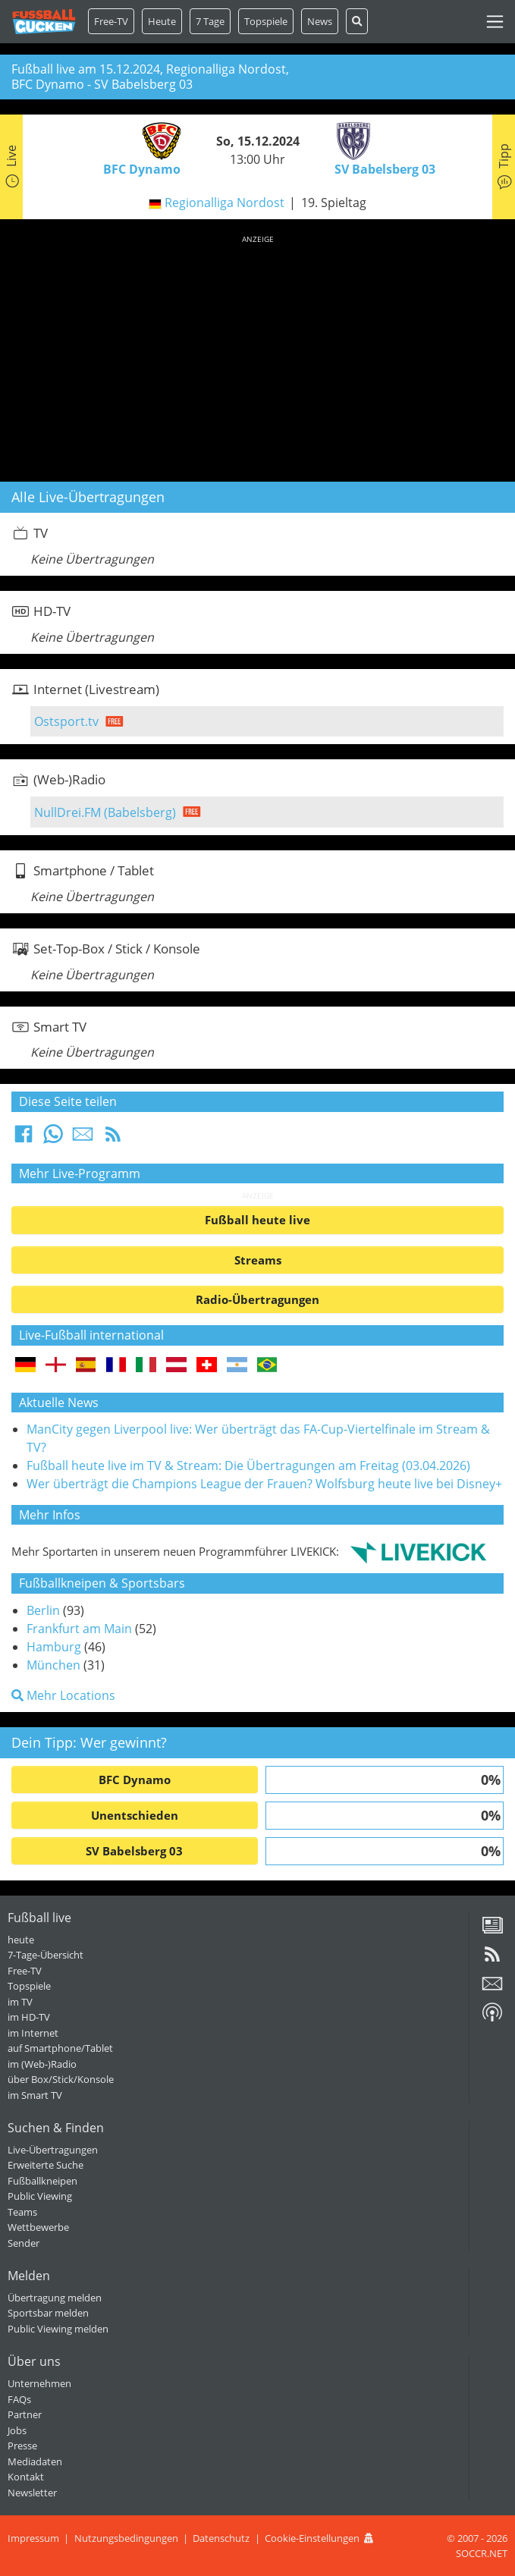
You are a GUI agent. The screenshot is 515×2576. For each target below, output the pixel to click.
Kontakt (26, 2476)
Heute (162, 21)
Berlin (43, 1610)
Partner (25, 2414)
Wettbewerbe (38, 2227)
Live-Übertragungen (53, 2150)
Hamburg (54, 1646)
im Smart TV (35, 2095)
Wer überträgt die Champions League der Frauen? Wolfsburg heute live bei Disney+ (264, 1483)
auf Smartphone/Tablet (60, 2048)
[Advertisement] (257, 356)
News (319, 21)
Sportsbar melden (48, 2313)
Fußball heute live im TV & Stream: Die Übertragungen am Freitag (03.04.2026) (248, 1465)
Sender (23, 2243)
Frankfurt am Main (79, 1628)
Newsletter (32, 2492)
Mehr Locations (63, 1695)
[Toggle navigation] (495, 22)
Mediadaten (35, 2461)
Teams (22, 2212)
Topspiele (29, 1986)
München (53, 1665)
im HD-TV (29, 2017)
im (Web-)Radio (42, 2064)
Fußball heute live (257, 1219)
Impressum (33, 2538)
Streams (257, 1260)
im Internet (33, 2033)
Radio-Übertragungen (257, 1299)
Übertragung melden (55, 2297)
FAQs (19, 2399)
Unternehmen (39, 2383)
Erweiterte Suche (45, 2165)
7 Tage (210, 21)
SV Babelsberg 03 (134, 1850)
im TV (20, 2002)
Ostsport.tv (66, 721)
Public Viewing (40, 2196)
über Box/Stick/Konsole (61, 2079)
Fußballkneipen (42, 2181)
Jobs (17, 2430)
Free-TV (111, 21)
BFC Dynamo (135, 1779)
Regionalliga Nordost (224, 202)
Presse (22, 2445)
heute (21, 1939)
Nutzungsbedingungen (126, 2538)
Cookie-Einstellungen (312, 2538)
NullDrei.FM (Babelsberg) (105, 812)
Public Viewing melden (58, 2329)
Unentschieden (134, 1815)
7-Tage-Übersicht (45, 1955)
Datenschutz (221, 2538)
